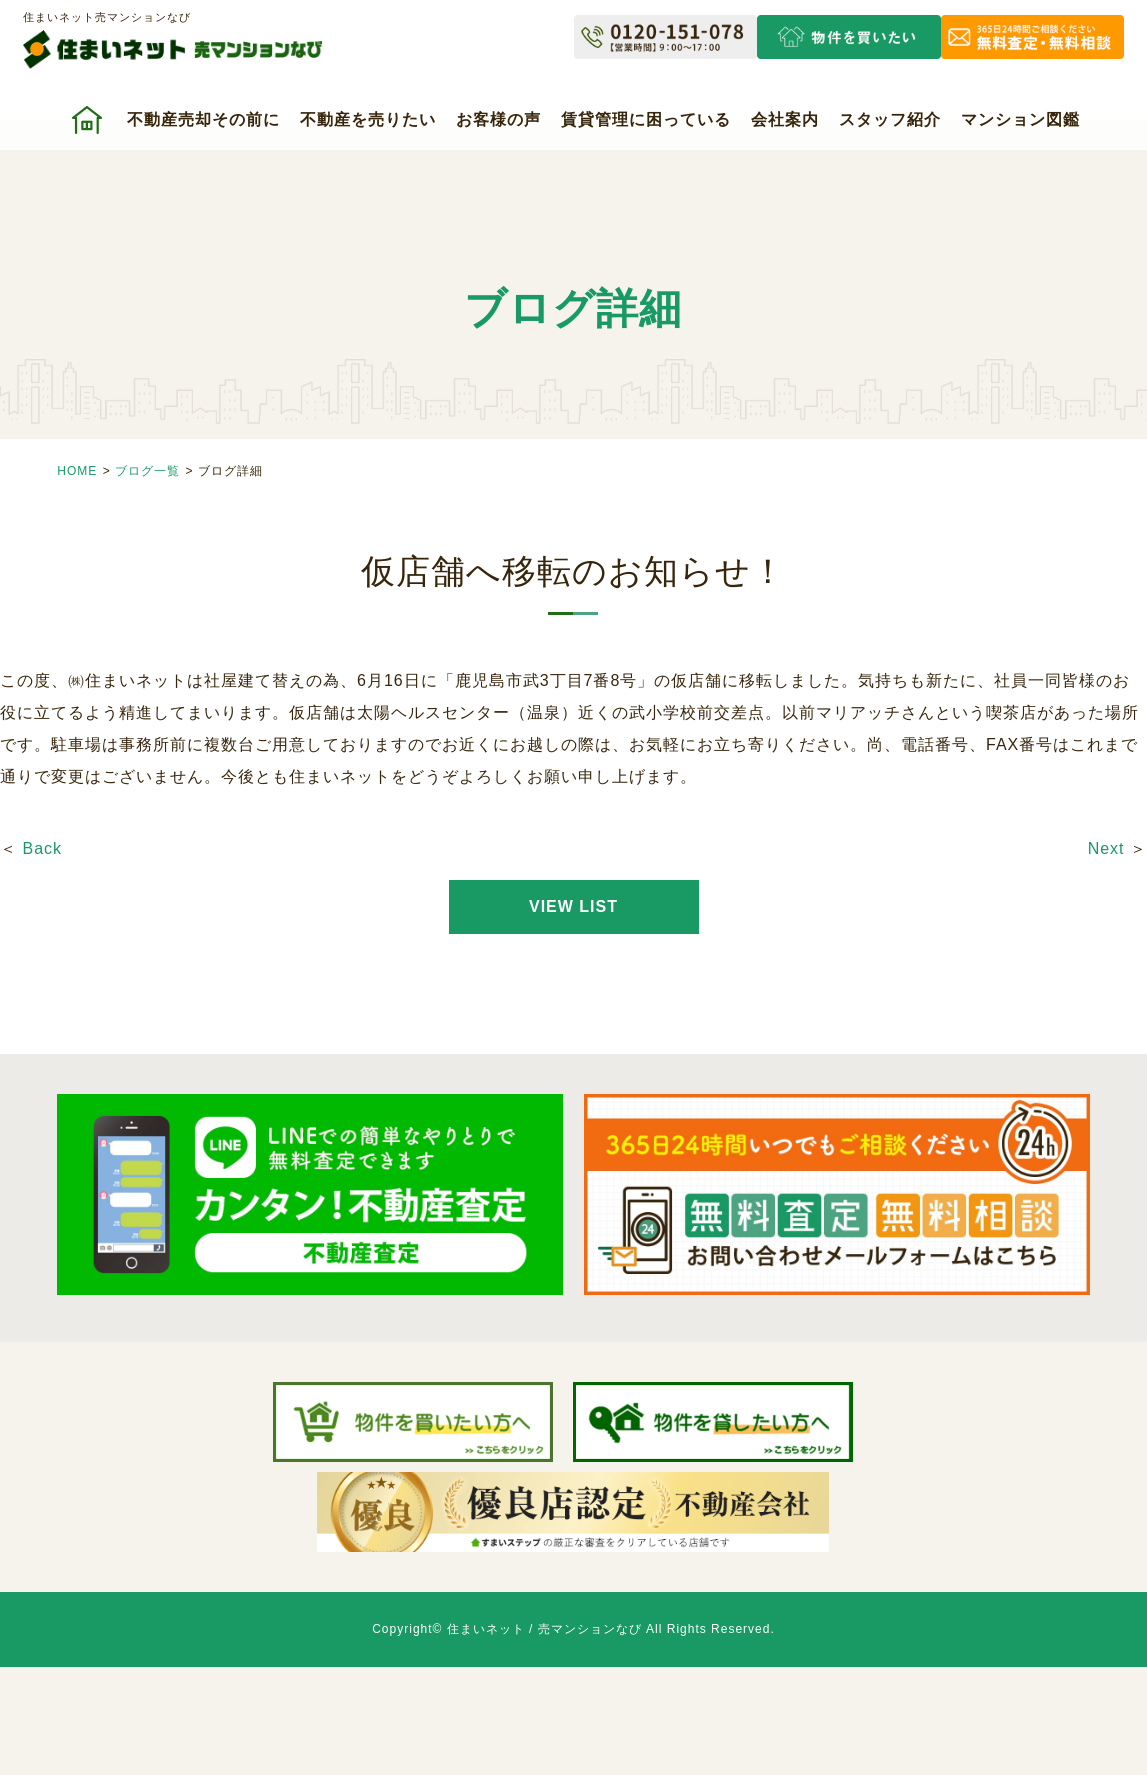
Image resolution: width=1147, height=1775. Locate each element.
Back (42, 848)
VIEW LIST (573, 906)
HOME (77, 471)
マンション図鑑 (1020, 119)
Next (1106, 848)
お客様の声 (498, 119)
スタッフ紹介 (890, 119)
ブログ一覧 (147, 471)
